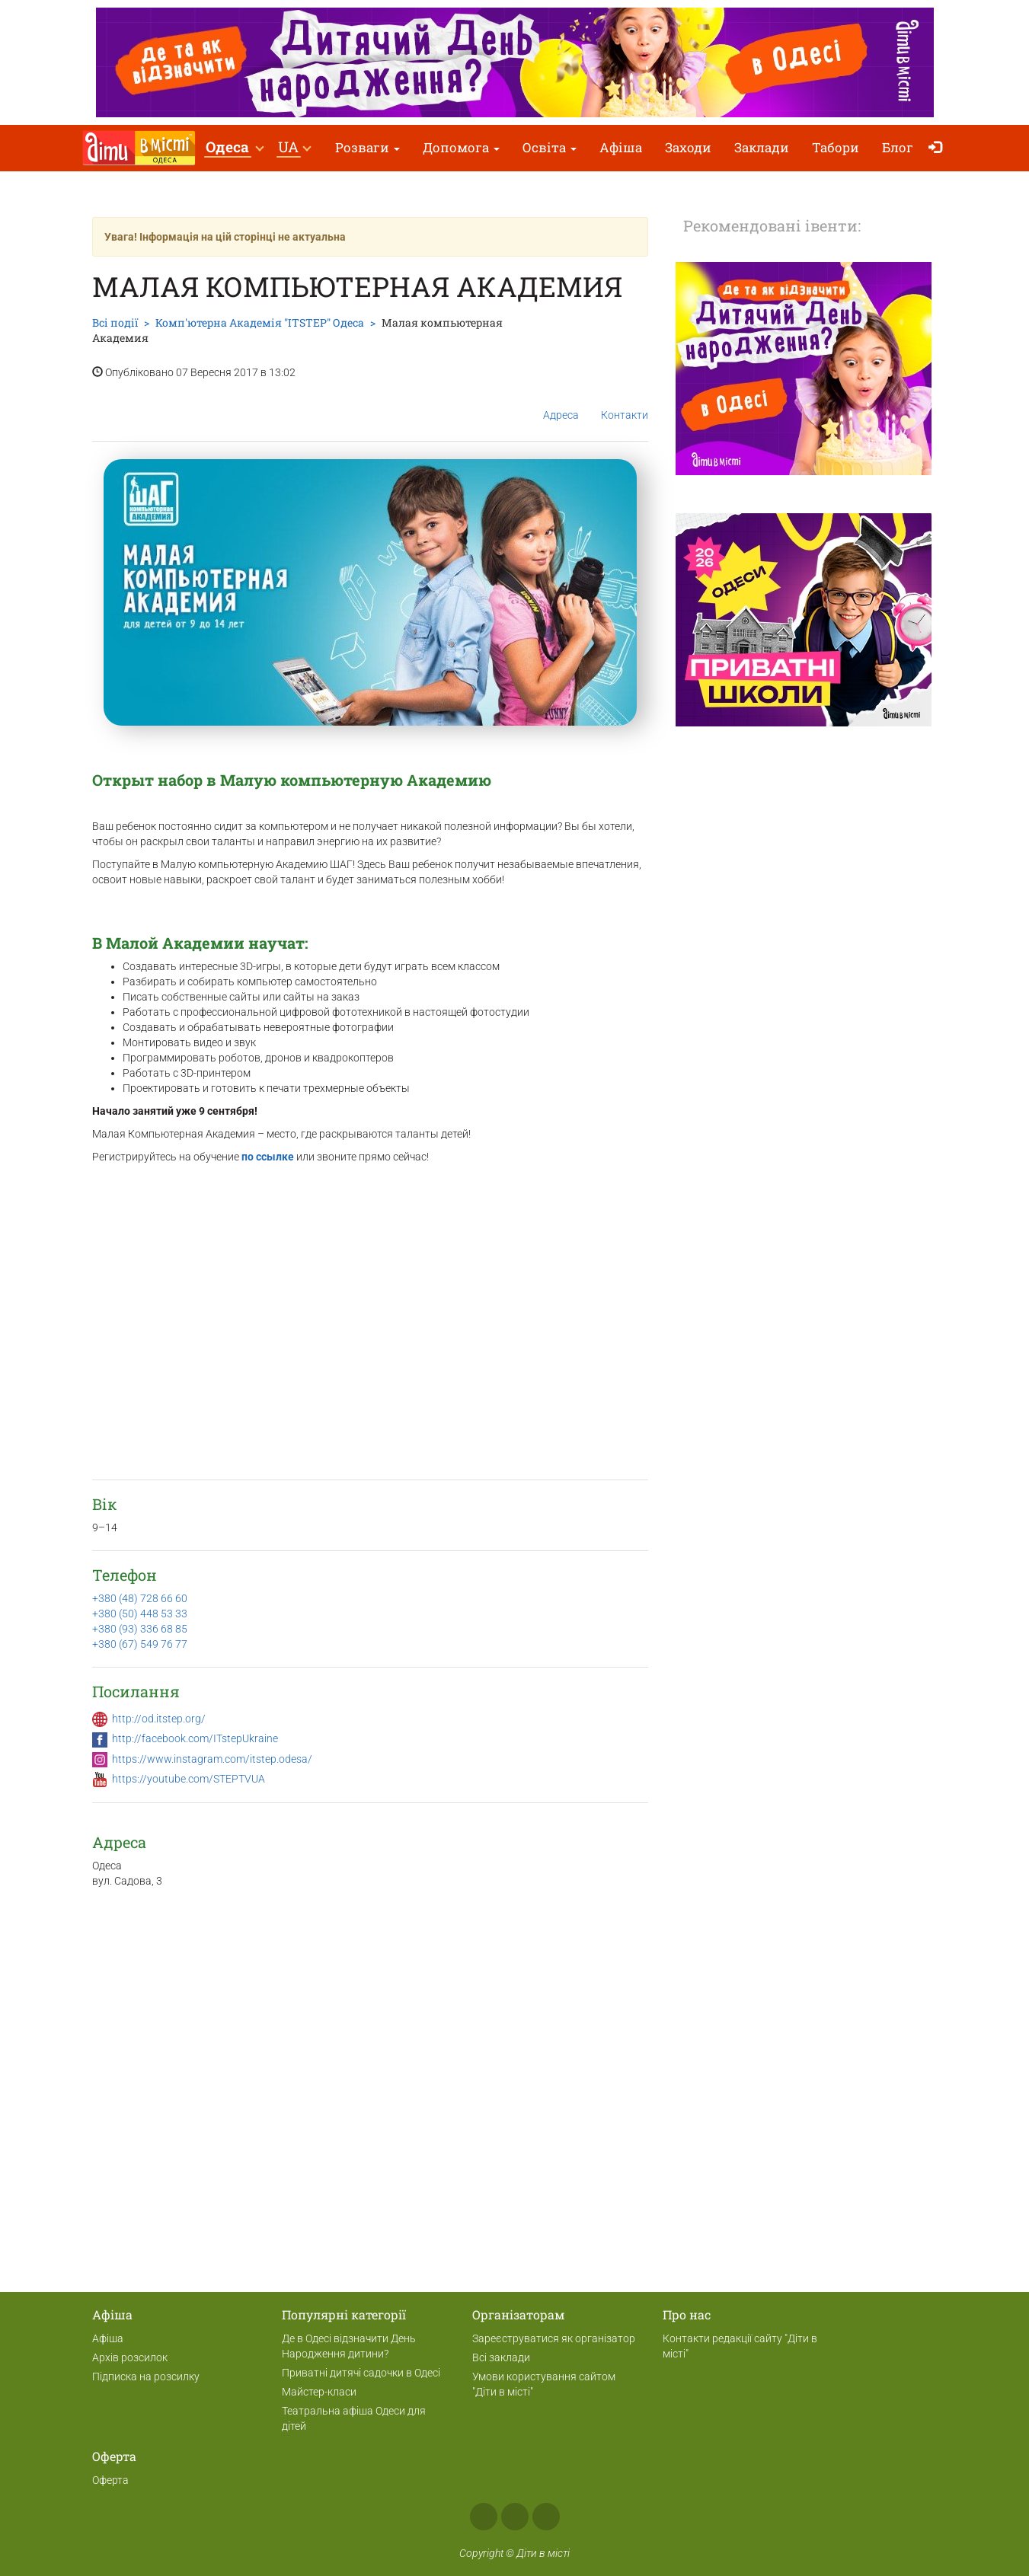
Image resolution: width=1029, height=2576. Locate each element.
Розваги (367, 147)
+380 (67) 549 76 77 (139, 1644)
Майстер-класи (319, 2392)
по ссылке (267, 1157)
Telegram (546, 2516)
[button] (234, 148)
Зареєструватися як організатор (553, 2338)
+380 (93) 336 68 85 (139, 1629)
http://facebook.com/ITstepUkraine (195, 1738)
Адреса (561, 403)
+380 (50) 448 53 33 (139, 1613)
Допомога (461, 147)
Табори (835, 147)
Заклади (761, 147)
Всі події (115, 322)
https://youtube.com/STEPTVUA (188, 1779)
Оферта (110, 2480)
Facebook (483, 2516)
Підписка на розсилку (146, 2376)
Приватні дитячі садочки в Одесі (361, 2373)
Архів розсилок (130, 2357)
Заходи (688, 147)
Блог (897, 147)
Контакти (624, 403)
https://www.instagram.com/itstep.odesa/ (212, 1759)
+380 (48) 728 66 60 (139, 1598)
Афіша (620, 147)
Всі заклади (501, 2357)
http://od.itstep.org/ (159, 1719)
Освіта (549, 147)
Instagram (515, 2516)
